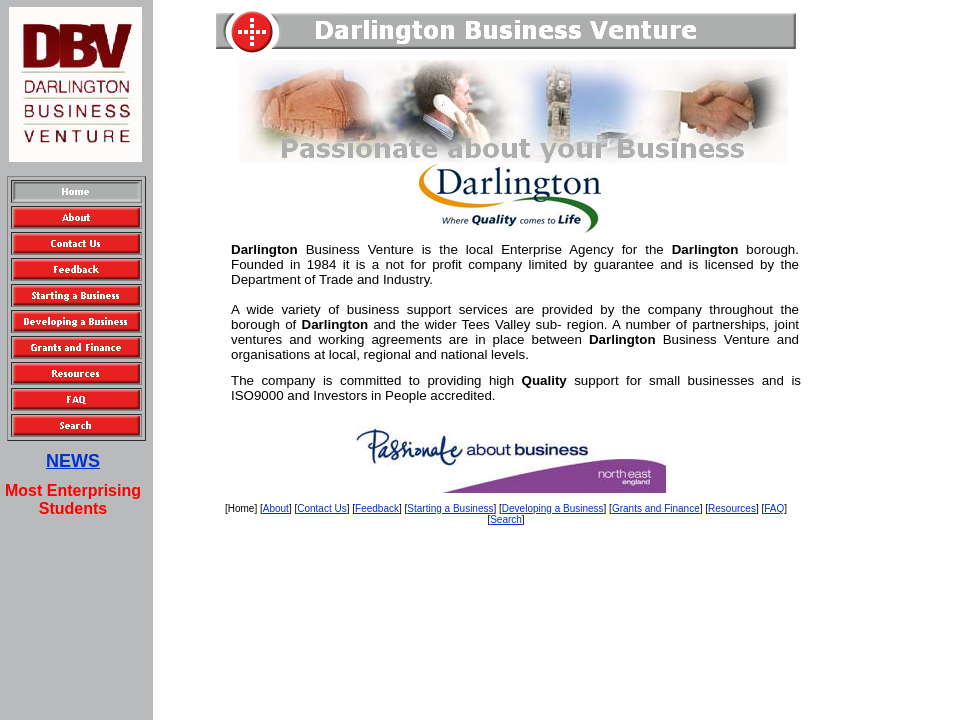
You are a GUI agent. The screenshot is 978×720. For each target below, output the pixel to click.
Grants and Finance (656, 508)
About (276, 508)
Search (506, 519)
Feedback (377, 508)
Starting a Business (450, 508)
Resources (732, 508)
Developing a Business (553, 508)
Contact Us (321, 508)
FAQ (774, 508)
